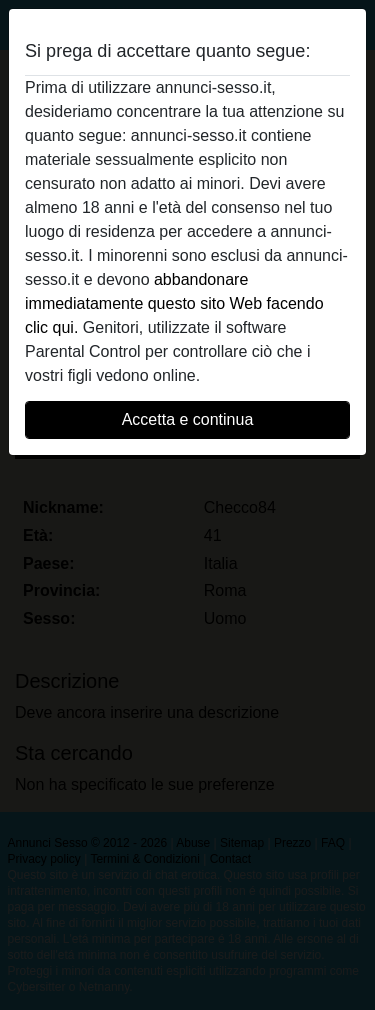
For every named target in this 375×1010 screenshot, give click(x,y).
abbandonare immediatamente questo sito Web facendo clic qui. (174, 303)
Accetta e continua (188, 419)
